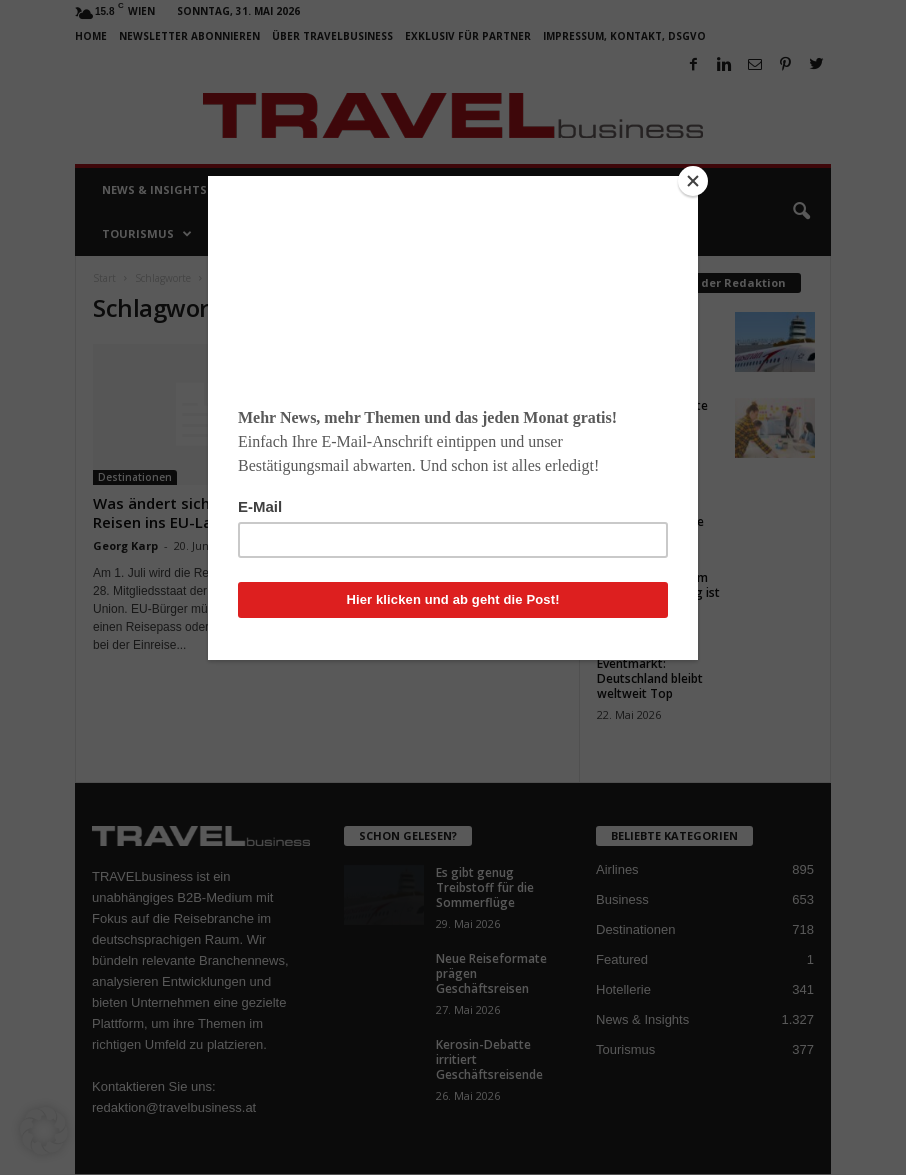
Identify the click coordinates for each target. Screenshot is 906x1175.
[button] (44, 1131)
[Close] (693, 181)
